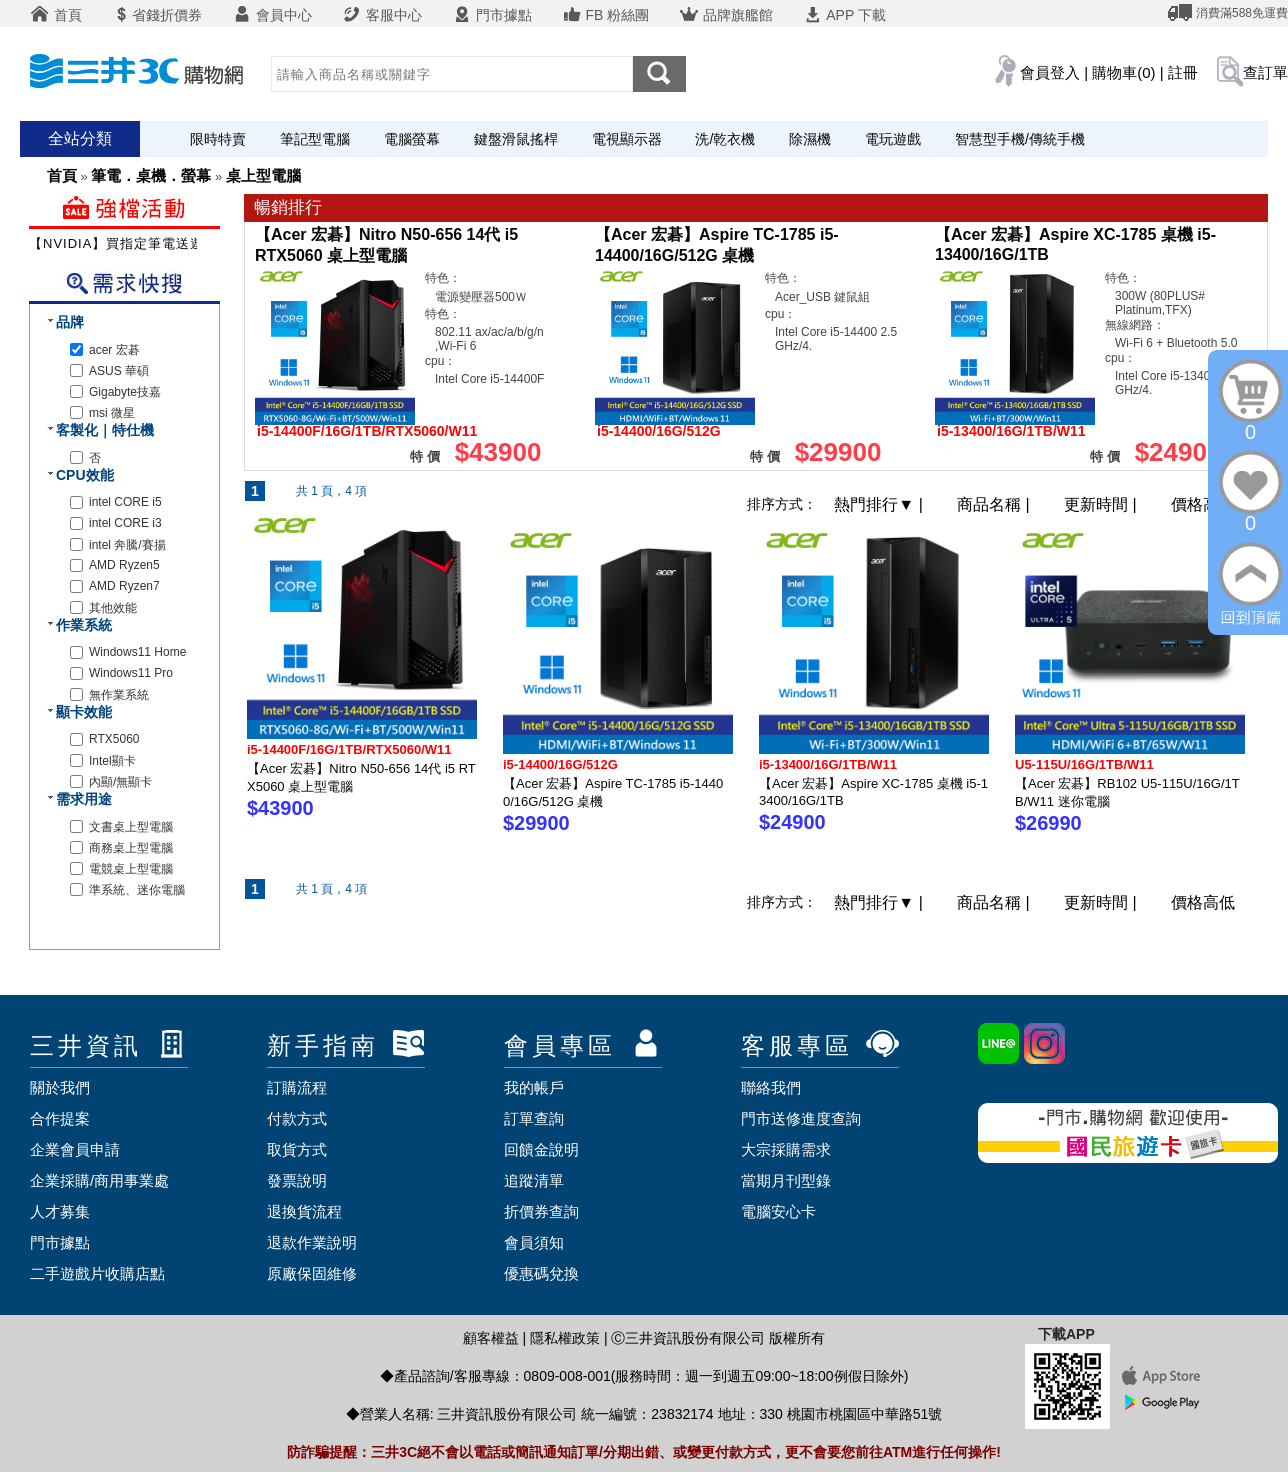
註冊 (1183, 72)
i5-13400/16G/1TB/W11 (828, 764)
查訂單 (1265, 72)
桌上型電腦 (263, 175)
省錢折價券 (157, 15)
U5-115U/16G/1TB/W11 (1084, 764)
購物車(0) (1123, 72)
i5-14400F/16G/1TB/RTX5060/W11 (349, 749)
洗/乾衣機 (725, 139)
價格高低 (1203, 504)
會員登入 (1050, 72)
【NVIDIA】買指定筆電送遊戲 (123, 243)
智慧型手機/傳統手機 (1020, 139)
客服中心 (382, 15)
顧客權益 (491, 1338)
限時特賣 (218, 139)
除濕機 (810, 139)
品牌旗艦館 (726, 15)
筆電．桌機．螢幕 (151, 175)
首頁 (56, 15)
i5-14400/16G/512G (560, 764)
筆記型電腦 (315, 139)
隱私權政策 (565, 1338)
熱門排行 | (880, 504)
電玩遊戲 (893, 139)
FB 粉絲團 (606, 15)
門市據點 (492, 15)
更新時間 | (1102, 504)
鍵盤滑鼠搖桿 (516, 139)
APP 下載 (844, 15)
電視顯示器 (627, 139)
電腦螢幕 (412, 139)
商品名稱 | (995, 504)
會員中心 (272, 15)
